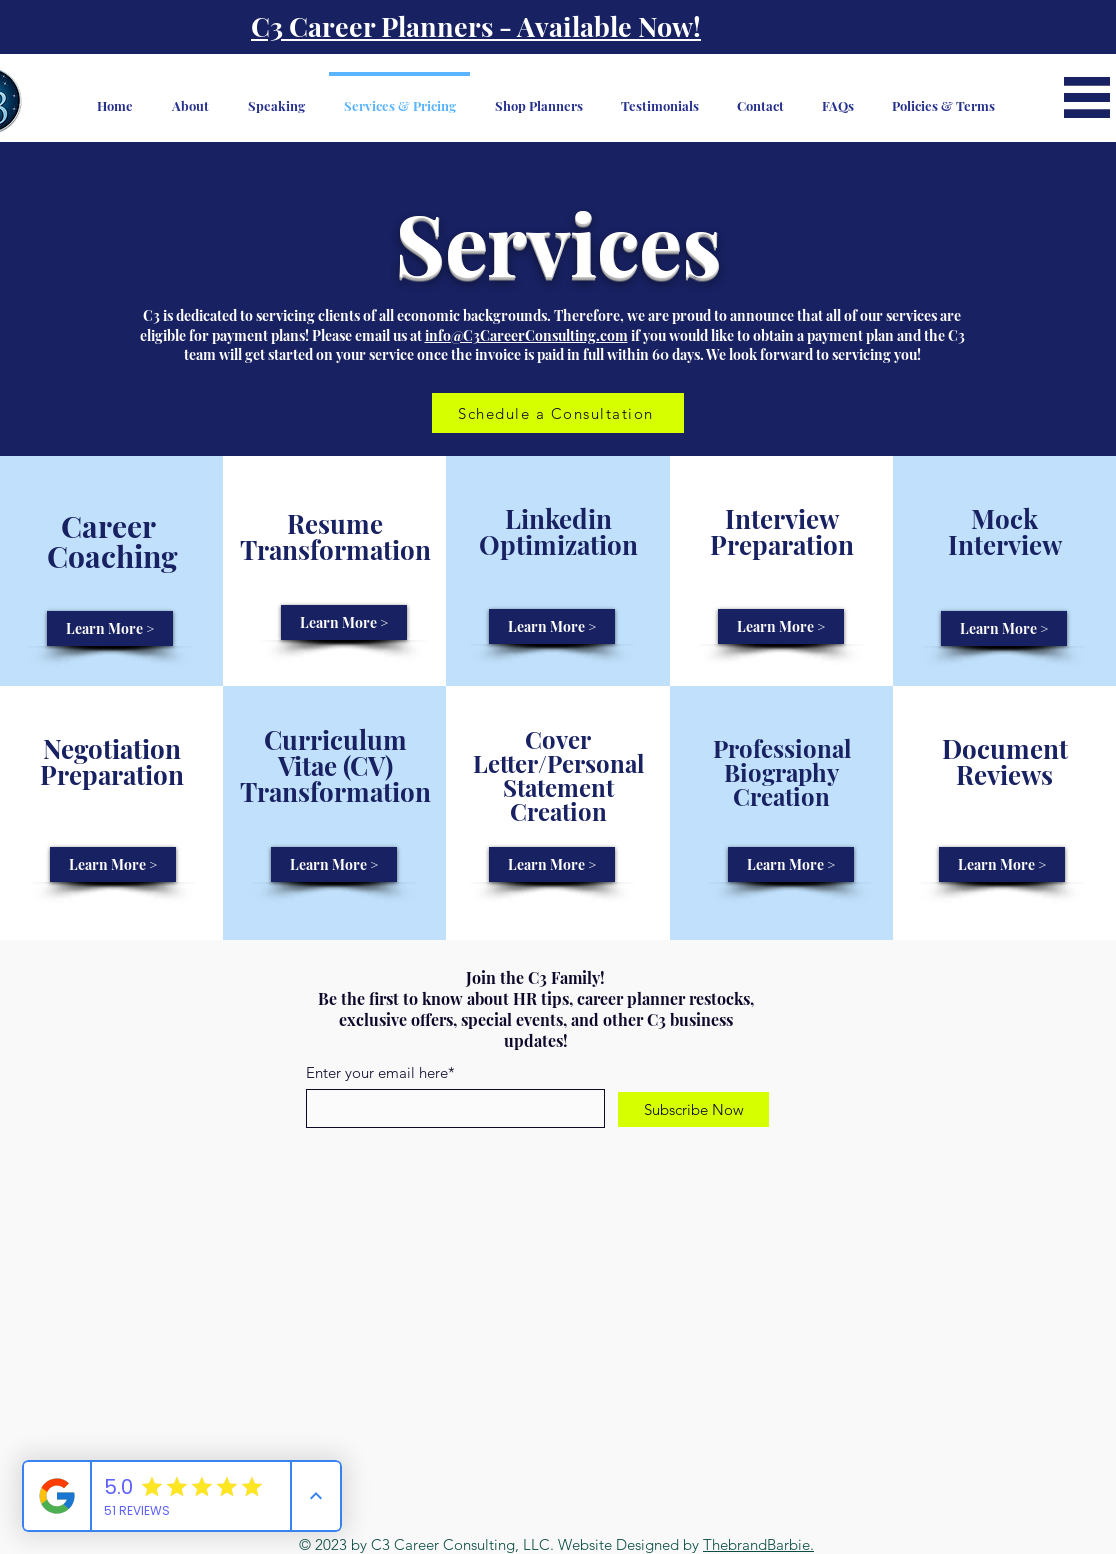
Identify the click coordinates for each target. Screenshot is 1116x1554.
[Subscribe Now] (693, 1109)
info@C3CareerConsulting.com (526, 335)
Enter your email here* (380, 1072)
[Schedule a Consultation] (558, 413)
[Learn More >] (110, 628)
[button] (1087, 97)
